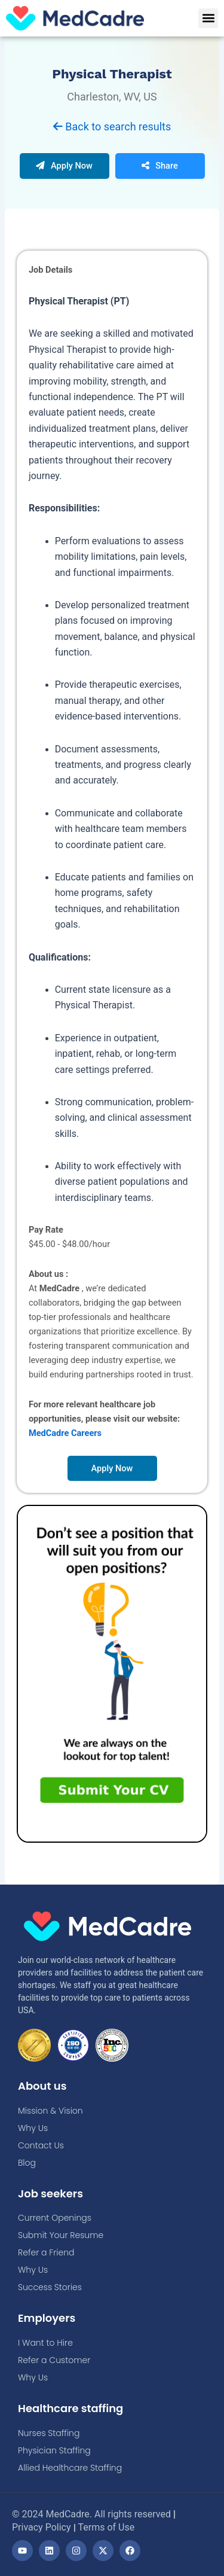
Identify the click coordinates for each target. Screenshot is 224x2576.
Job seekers (50, 2193)
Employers (46, 2317)
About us (42, 2085)
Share (160, 165)
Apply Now (64, 165)
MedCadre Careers (65, 1433)
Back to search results (112, 126)
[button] (208, 18)
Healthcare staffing (70, 2408)
